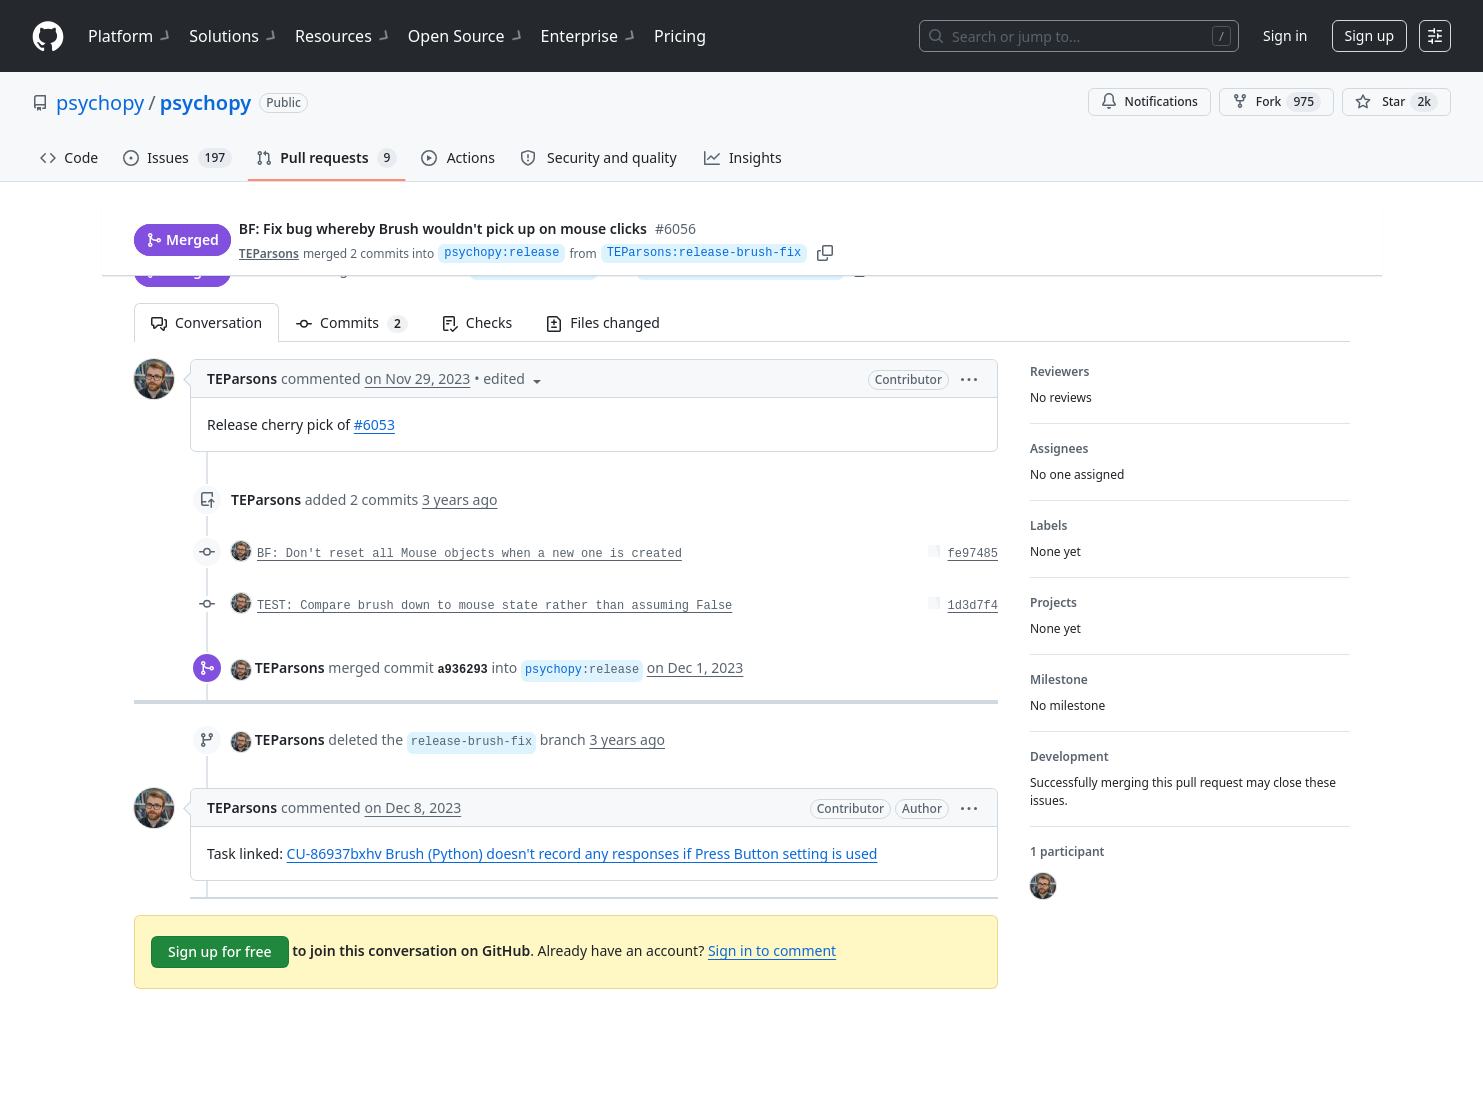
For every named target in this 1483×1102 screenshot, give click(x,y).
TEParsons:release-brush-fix (740, 269)
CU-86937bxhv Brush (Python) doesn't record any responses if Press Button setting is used (581, 853)
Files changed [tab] (603, 322)
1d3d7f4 (972, 606)
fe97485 (972, 554)
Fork (1276, 102)
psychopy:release (533, 269)
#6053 (373, 424)
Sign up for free (220, 951)
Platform (130, 36)
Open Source (466, 36)
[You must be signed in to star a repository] (1396, 102)
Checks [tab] (476, 322)
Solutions (234, 36)
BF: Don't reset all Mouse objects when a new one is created (469, 554)
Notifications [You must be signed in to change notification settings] (1149, 101)
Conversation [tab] (206, 322)
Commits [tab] (360, 322)
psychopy (100, 102)
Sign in (1285, 35)
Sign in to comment (771, 950)
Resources (343, 36)
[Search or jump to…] (1079, 36)
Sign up (1369, 35)
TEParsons (273, 268)
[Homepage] (48, 36)
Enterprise (589, 36)
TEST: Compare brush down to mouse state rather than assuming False (494, 606)
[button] (969, 378)
